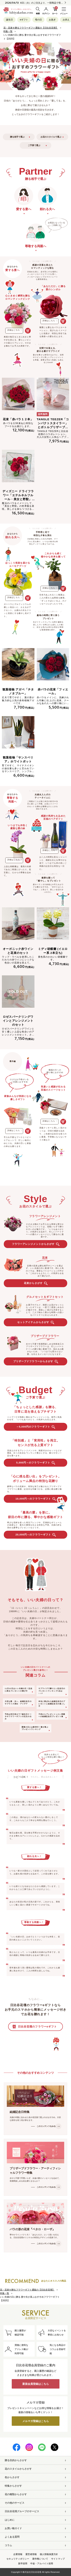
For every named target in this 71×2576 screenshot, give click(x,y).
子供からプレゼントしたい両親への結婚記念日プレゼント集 (51, 1715)
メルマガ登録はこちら (35, 2421)
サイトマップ (58, 2558)
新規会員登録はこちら (35, 2383)
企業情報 (17, 2554)
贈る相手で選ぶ (17, 137)
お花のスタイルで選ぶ (51, 137)
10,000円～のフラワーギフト (33, 1498)
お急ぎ (52, 19)
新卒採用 (22, 2563)
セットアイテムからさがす (33, 1322)
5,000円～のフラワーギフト (33, 1462)
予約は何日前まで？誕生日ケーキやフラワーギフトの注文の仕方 (18, 1716)
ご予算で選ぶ (34, 145)
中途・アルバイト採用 (41, 2563)
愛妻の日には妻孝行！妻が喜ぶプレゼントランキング (35, 1728)
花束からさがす (33, 1283)
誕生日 (9, 19)
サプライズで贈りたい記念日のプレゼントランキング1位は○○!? (51, 1691)
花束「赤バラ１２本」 (18, 419)
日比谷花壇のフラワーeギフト (37, 2026)
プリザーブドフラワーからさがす (33, 1361)
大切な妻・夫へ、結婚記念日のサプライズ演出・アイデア (18, 1702)
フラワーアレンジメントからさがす (33, 1244)
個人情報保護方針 (49, 2554)
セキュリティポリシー (17, 2558)
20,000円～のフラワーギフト (33, 1534)
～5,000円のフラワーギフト (33, 1426)
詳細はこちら (13, 330)
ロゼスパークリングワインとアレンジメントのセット (18, 1020)
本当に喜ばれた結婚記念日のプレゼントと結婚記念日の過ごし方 (51, 1703)
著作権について (40, 2558)
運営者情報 (31, 2554)
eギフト (24, 19)
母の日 (38, 19)
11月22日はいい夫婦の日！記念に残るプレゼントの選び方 (18, 1690)
